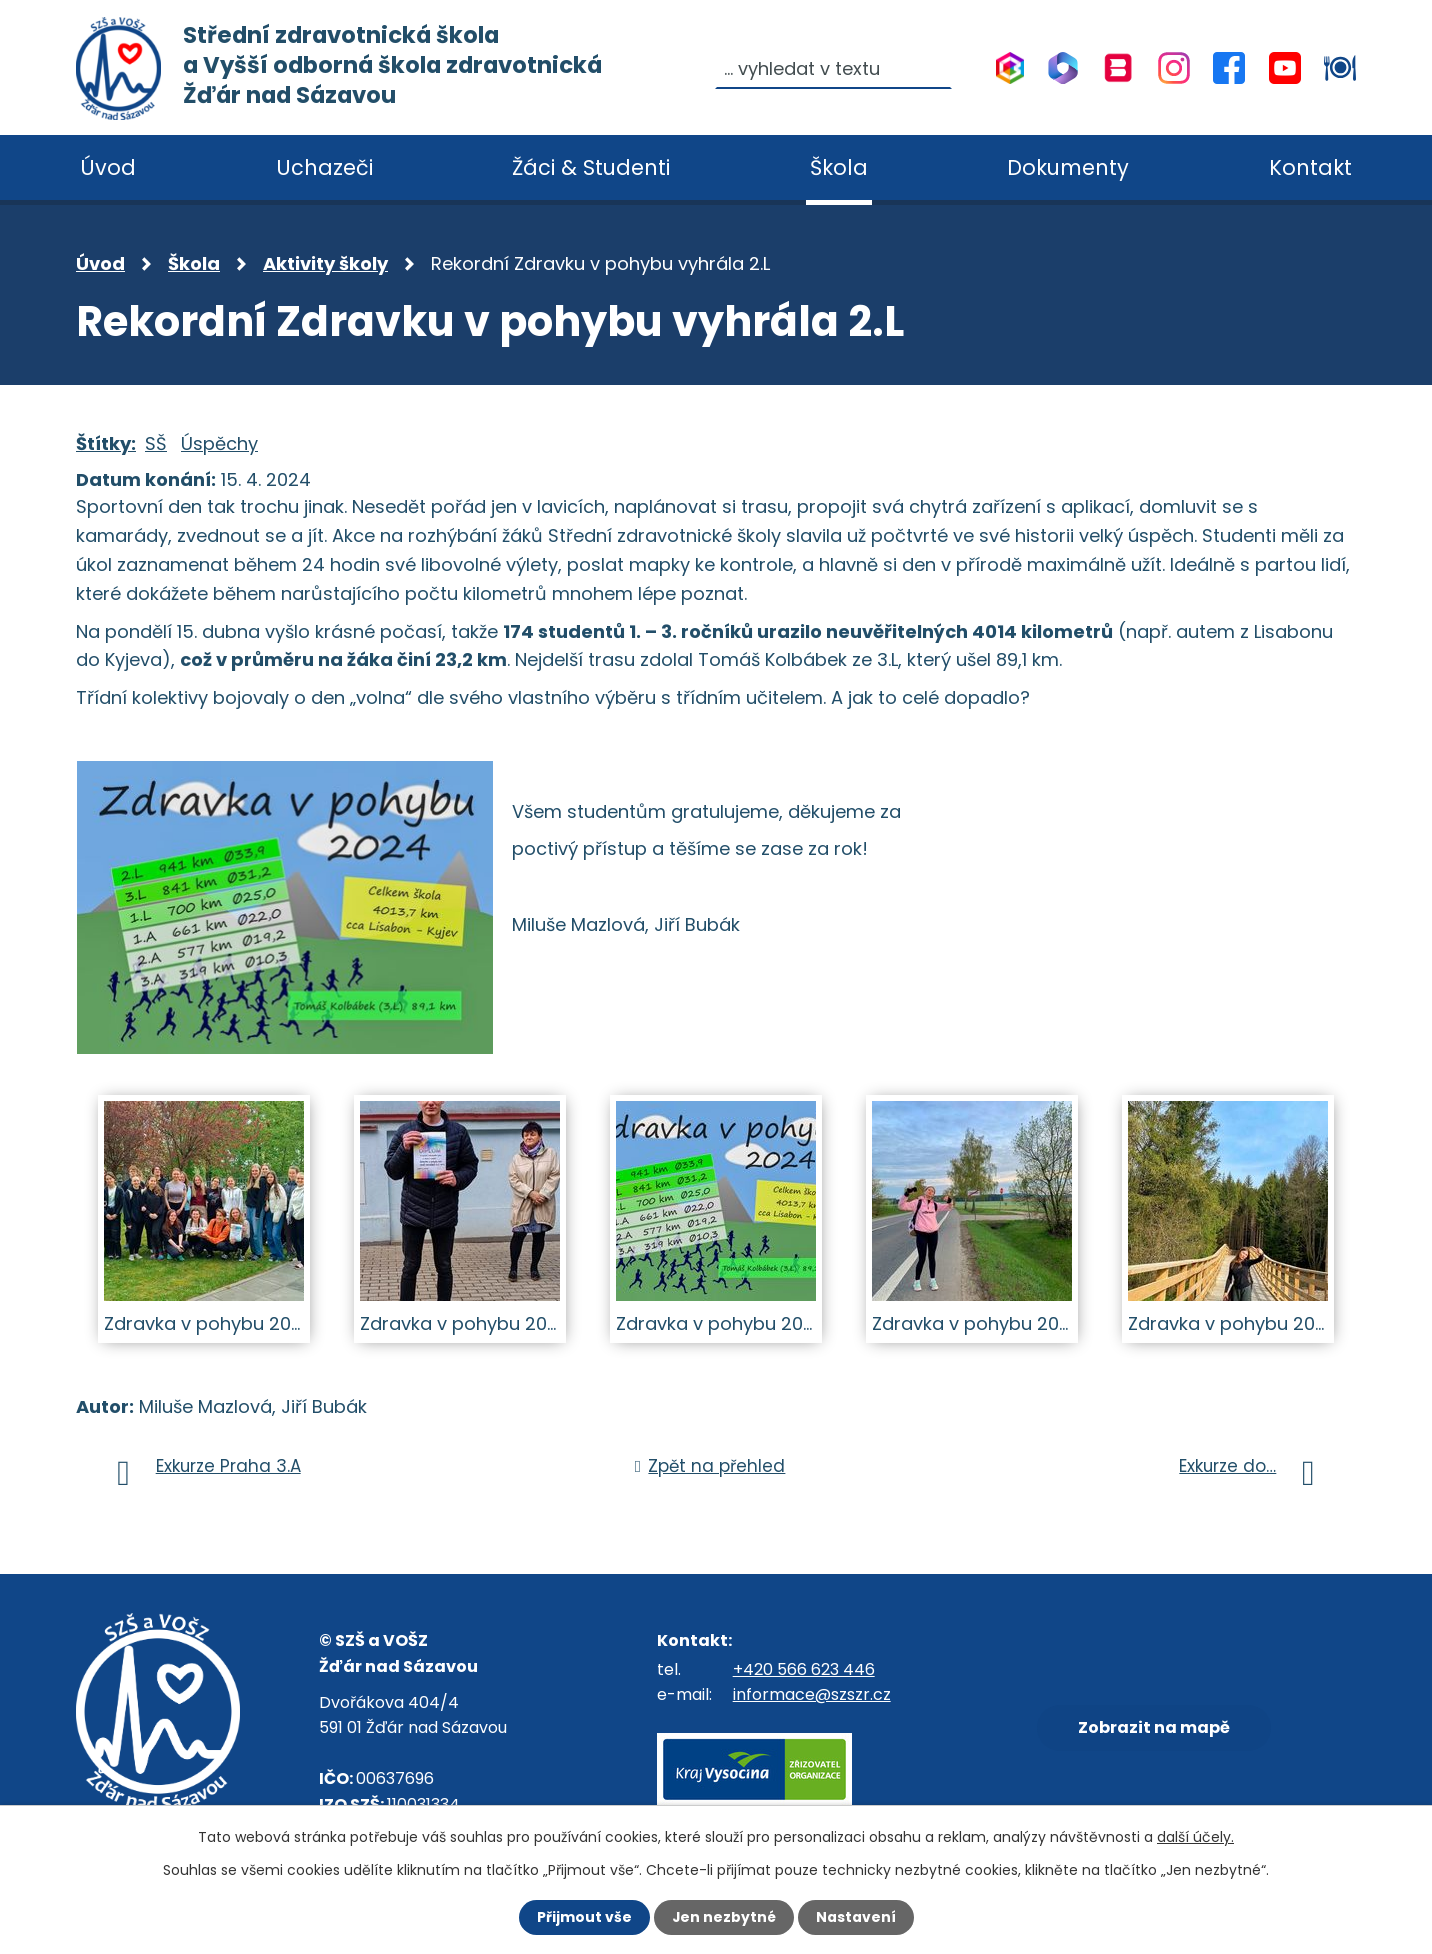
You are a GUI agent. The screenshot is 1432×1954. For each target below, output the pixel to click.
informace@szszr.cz (812, 1694)
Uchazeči (324, 167)
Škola (194, 263)
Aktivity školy (325, 263)
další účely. (1195, 1837)
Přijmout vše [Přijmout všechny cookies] (583, 1917)
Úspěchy (219, 443)
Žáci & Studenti (591, 167)
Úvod (100, 263)
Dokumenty (1068, 167)
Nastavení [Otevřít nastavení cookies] (856, 1917)
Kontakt (1310, 167)
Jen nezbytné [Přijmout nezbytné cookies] (723, 1917)
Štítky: (106, 443)
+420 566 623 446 (804, 1669)
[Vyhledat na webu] (834, 68)
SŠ (156, 443)
